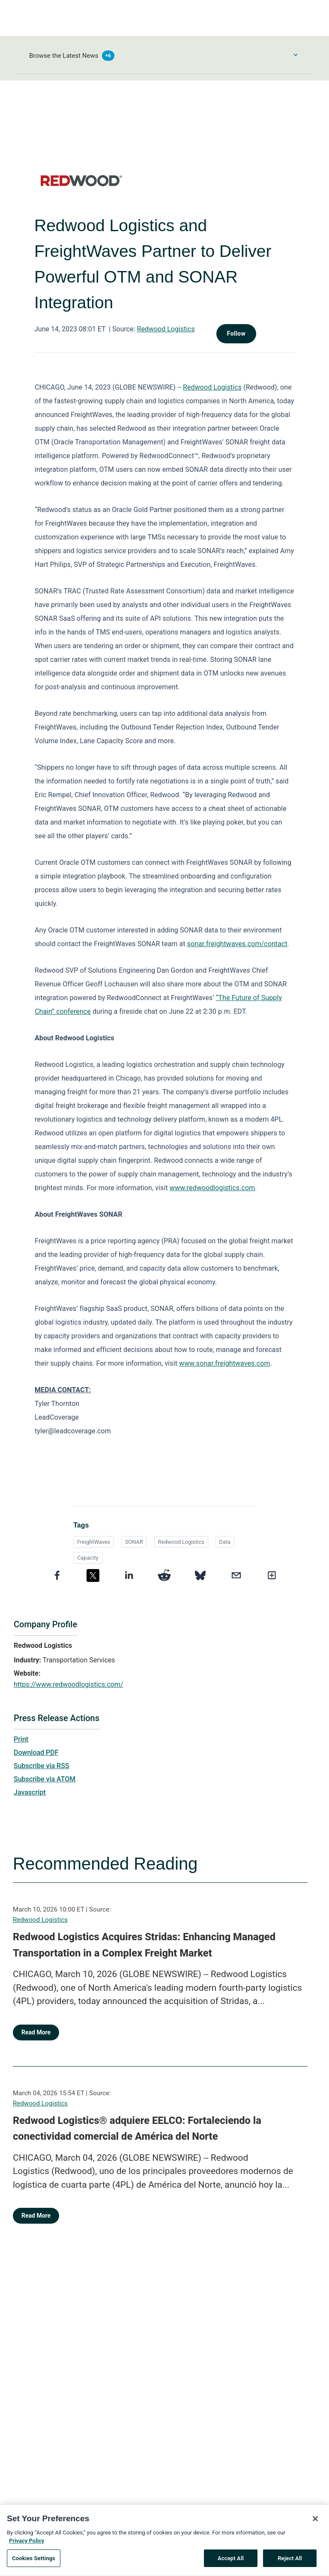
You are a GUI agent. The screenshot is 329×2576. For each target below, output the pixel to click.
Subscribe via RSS (41, 1766)
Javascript (29, 1792)
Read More (36, 2032)
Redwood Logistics (166, 329)
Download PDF (36, 1752)
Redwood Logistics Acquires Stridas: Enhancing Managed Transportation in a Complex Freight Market (144, 1945)
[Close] (315, 2521)
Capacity (88, 1558)
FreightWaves (93, 1542)
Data (225, 1542)
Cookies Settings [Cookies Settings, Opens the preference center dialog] (33, 2561)
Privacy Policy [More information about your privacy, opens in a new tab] (26, 2543)
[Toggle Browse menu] (295, 55)
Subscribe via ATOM (44, 1779)
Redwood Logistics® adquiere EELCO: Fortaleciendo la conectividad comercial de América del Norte (137, 2128)
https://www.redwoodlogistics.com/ (68, 1684)
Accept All (231, 2561)
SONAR (134, 1542)
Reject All (290, 2561)
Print (21, 1739)
